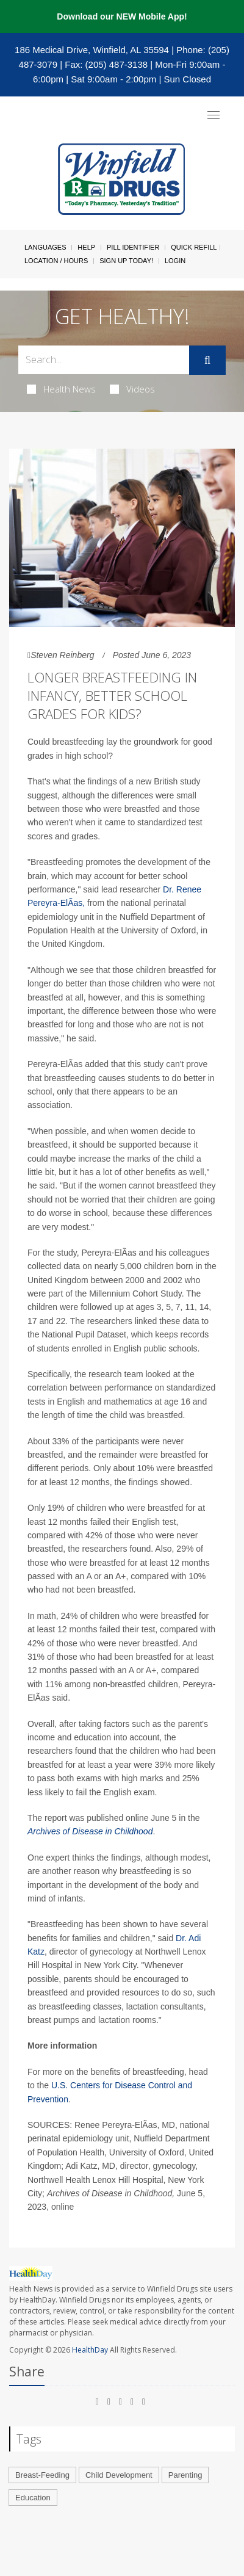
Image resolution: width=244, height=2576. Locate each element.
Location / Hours (56, 260)
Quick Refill (194, 247)
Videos (132, 389)
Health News (61, 389)
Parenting (185, 2475)
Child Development (118, 2475)
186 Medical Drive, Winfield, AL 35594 (92, 50)
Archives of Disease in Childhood (89, 1831)
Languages (45, 247)
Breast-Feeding (42, 2475)
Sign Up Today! (126, 260)
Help (86, 247)
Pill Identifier (133, 247)
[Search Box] (103, 360)
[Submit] (207, 360)
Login (175, 260)
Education (33, 2497)
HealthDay (90, 2350)
